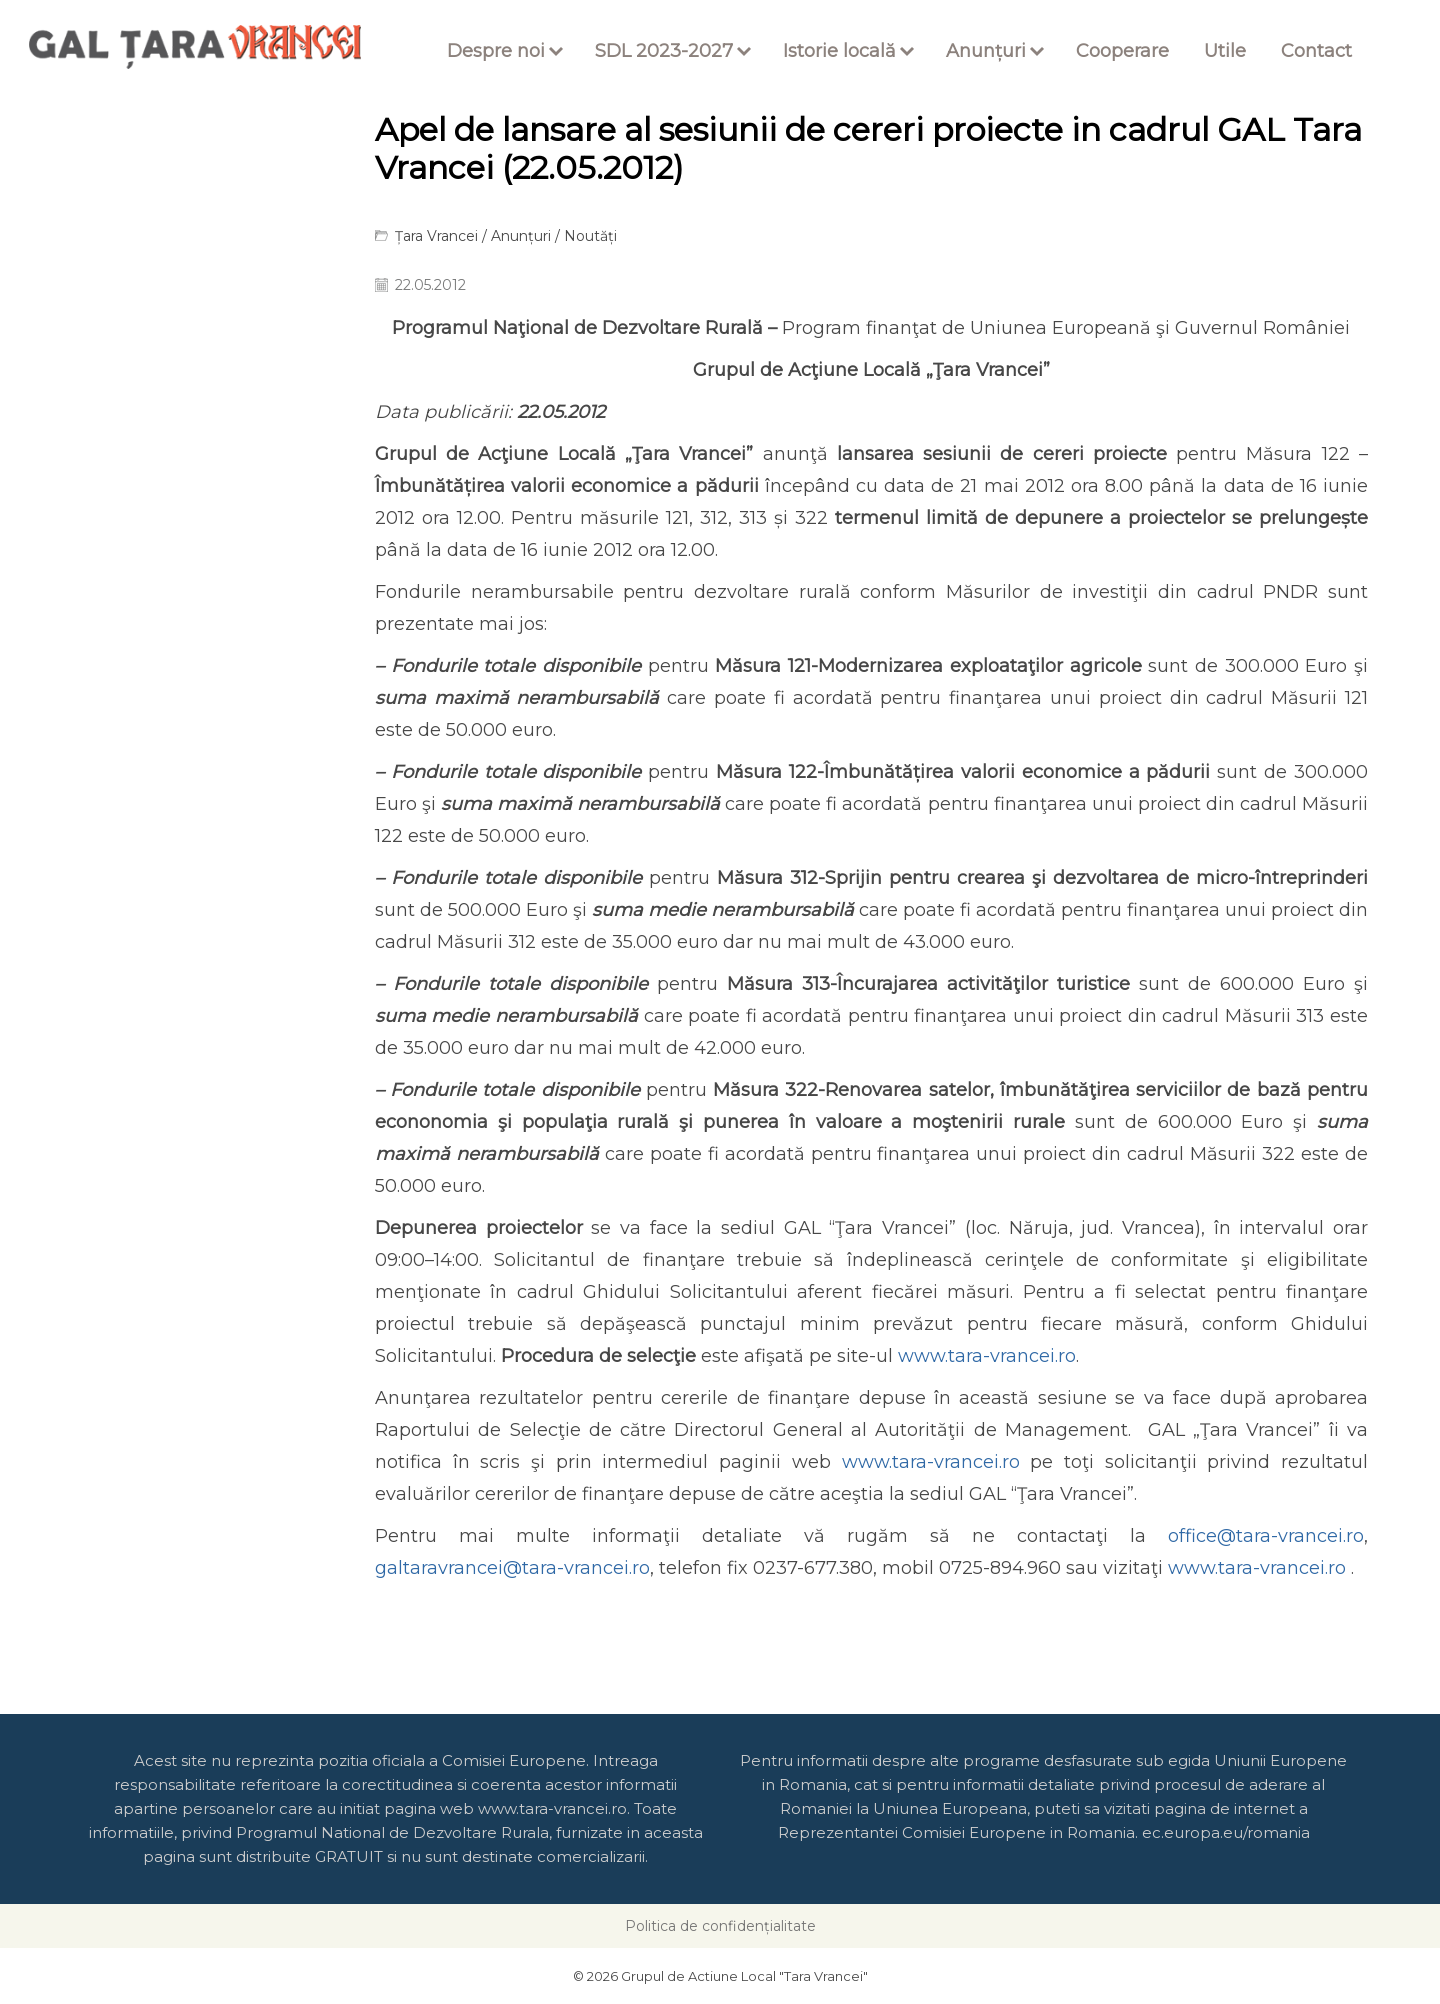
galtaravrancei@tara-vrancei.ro (512, 1568)
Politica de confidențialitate (720, 1926)
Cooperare (1122, 51)
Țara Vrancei (436, 236)
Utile (1225, 51)
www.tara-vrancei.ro (987, 1356)
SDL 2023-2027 (664, 51)
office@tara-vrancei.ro (1266, 1536)
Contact (1316, 51)
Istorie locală (839, 51)
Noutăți (590, 236)
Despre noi (496, 51)
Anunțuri (986, 51)
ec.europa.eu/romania (1226, 1832)
